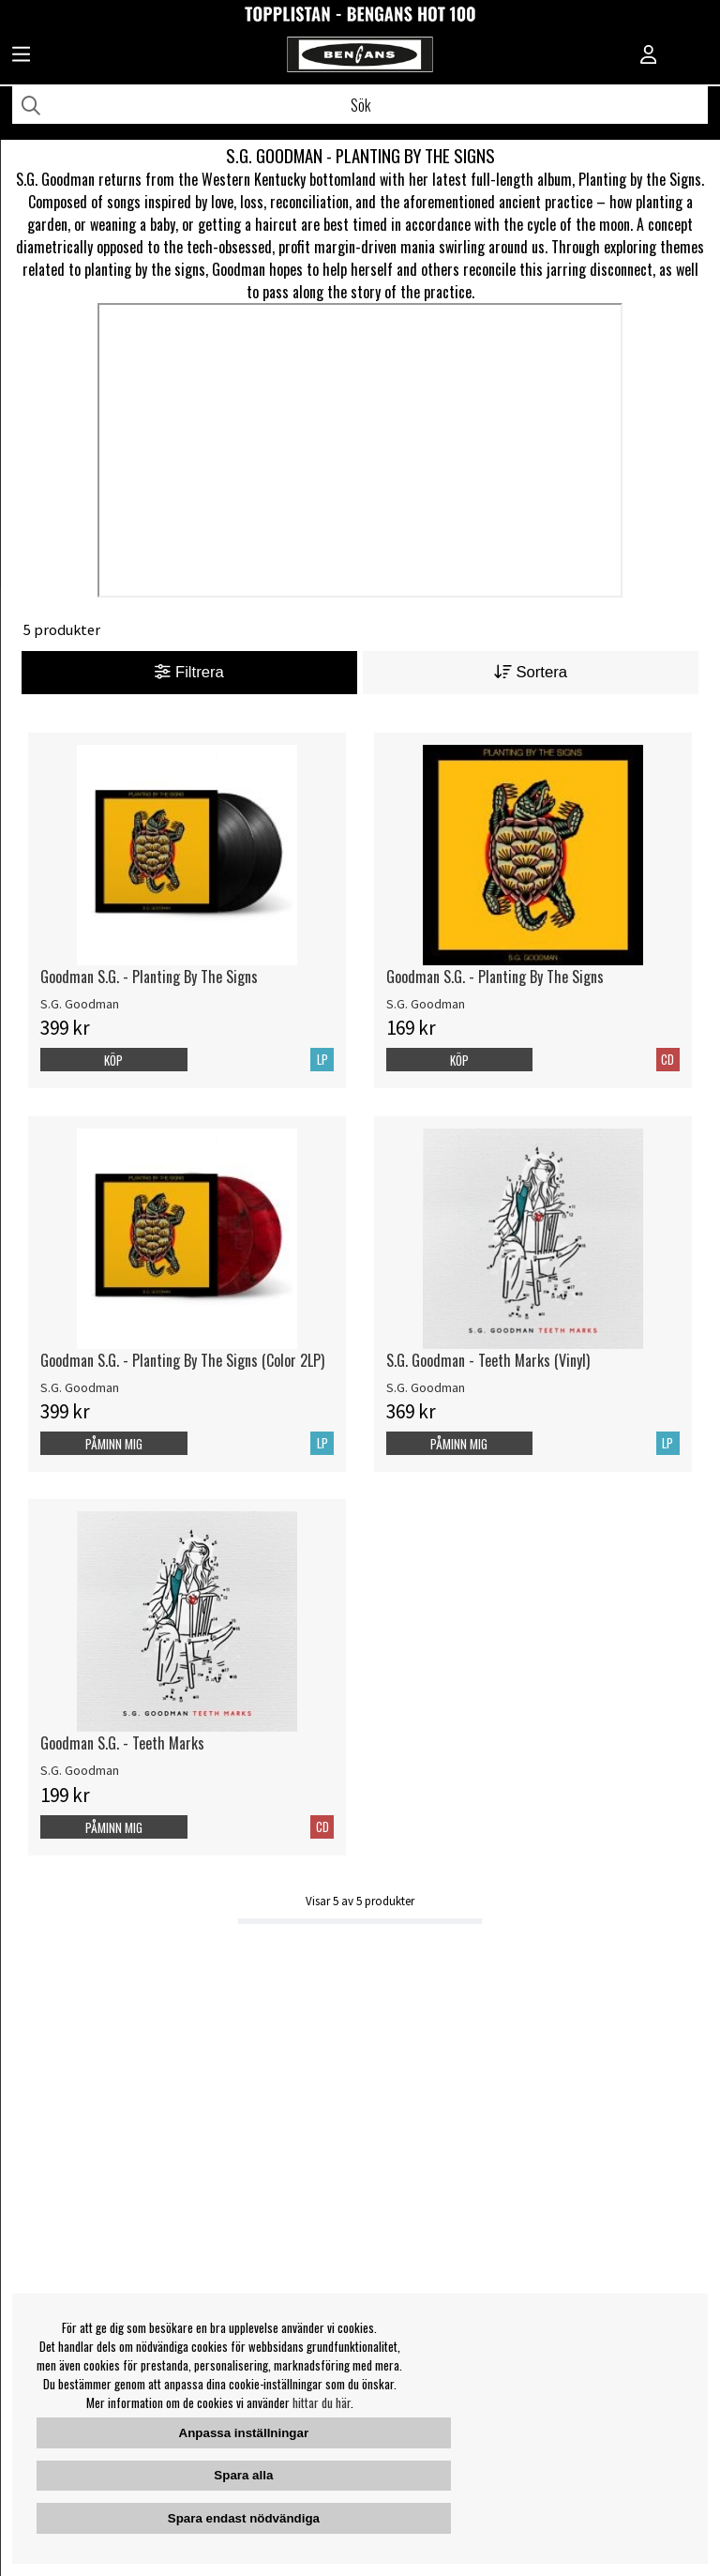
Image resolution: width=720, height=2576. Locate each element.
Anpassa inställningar (244, 2433)
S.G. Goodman (79, 1003)
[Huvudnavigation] (21, 56)
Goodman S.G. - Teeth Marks (122, 1743)
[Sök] (360, 105)
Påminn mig (113, 1443)
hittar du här (321, 2402)
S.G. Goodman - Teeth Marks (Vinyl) (488, 1360)
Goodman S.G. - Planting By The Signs (149, 976)
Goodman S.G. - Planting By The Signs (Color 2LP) (182, 1360)
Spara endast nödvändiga (244, 2518)
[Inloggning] (648, 56)
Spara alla (243, 2475)
